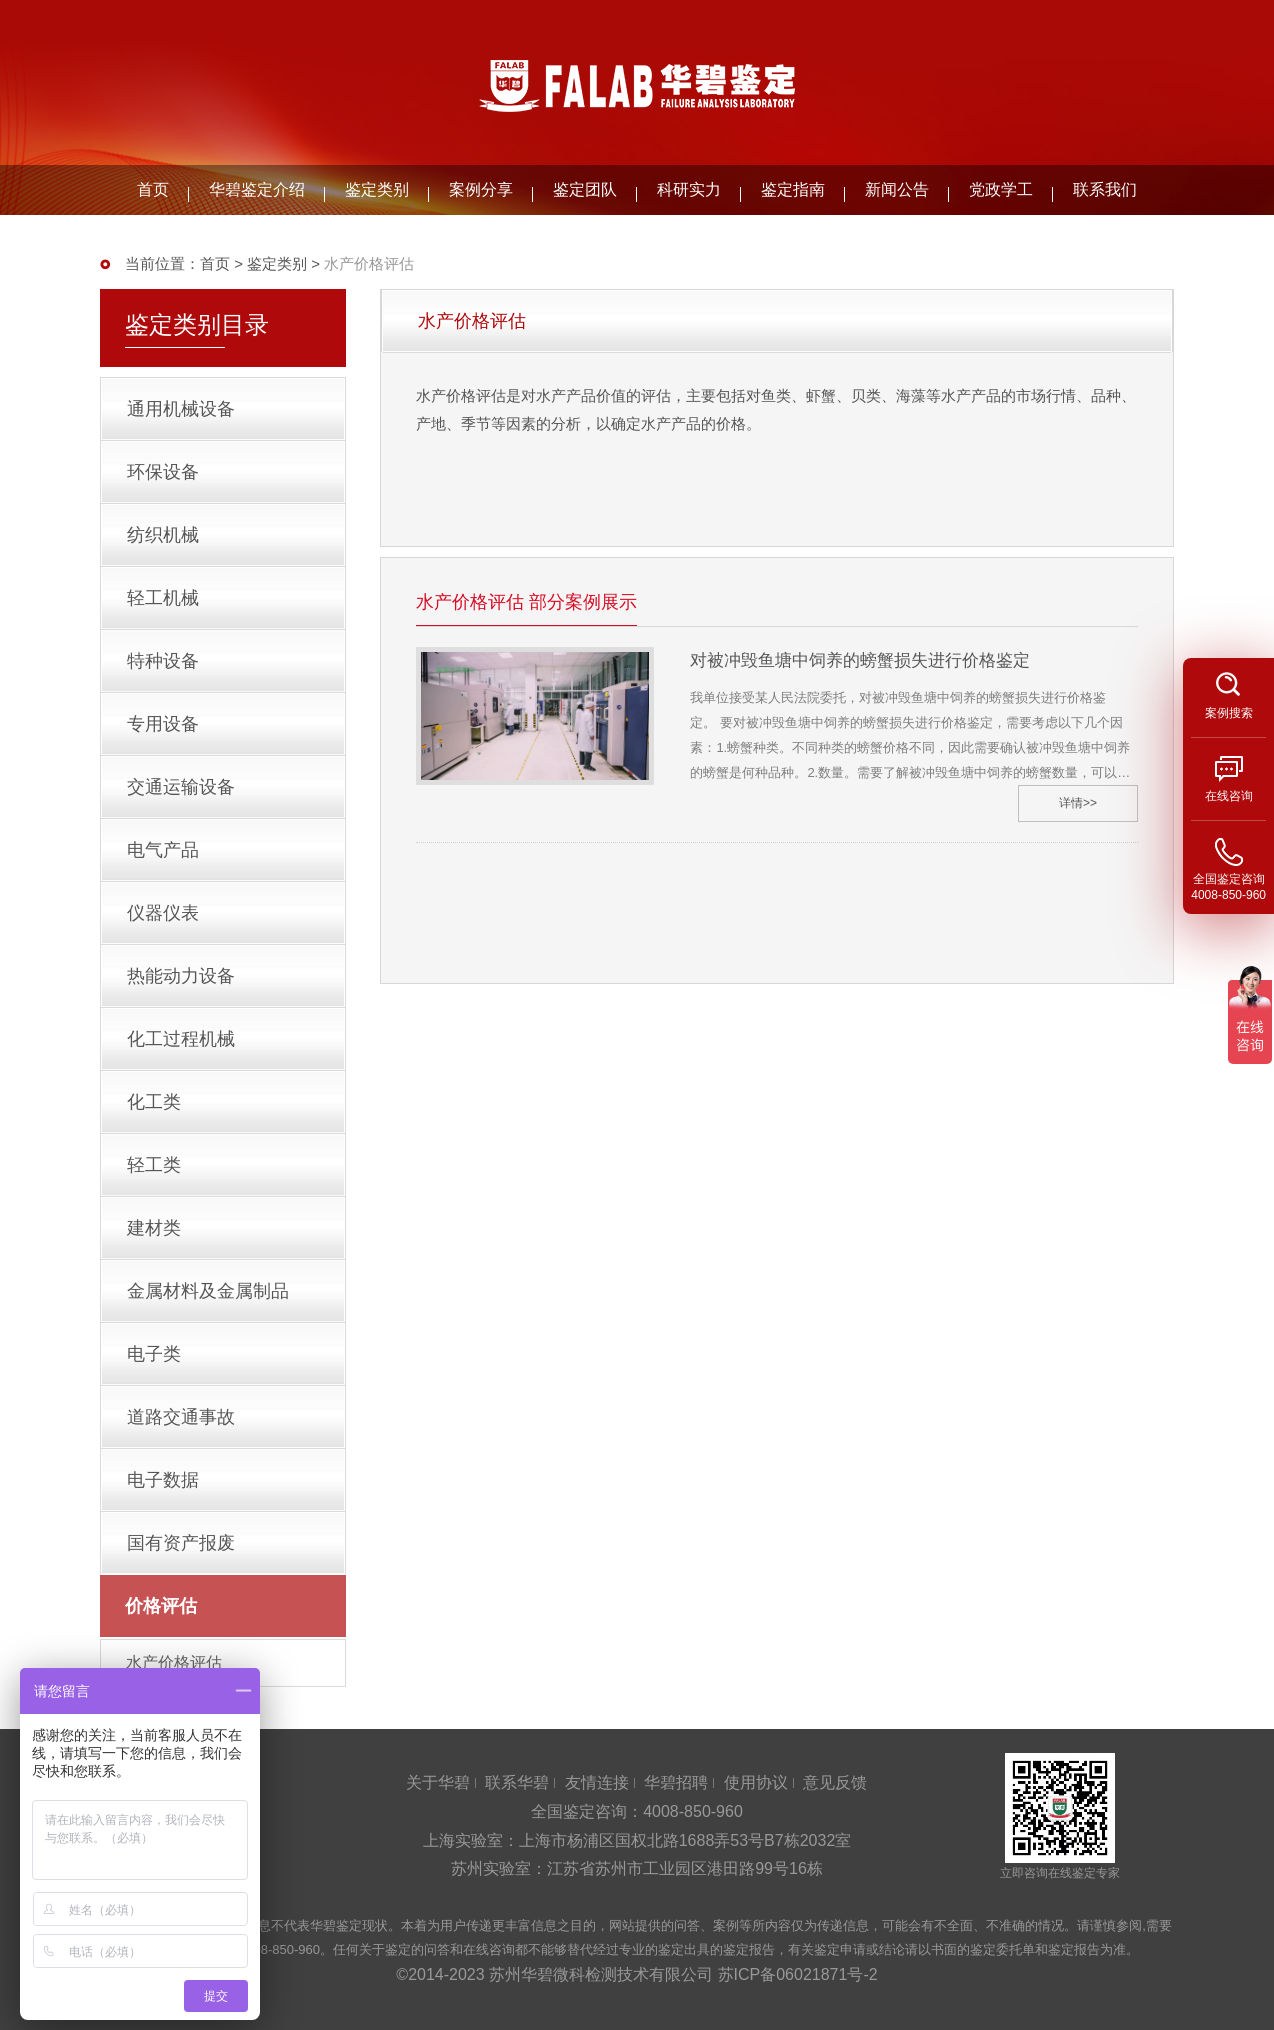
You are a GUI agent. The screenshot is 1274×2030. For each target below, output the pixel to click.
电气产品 (163, 850)
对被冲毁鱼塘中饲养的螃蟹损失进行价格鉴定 (860, 660)
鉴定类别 (377, 189)
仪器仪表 (163, 913)
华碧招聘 (676, 1782)
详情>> (1078, 803)
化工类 (154, 1102)
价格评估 (161, 1606)
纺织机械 (163, 535)
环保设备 (163, 472)
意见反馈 (835, 1782)
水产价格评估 (174, 1662)
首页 (153, 189)
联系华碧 (517, 1782)
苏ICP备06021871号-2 (798, 1974)
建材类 (154, 1228)
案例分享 (481, 189)
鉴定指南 (793, 189)
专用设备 (163, 724)
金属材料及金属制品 (208, 1291)
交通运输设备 (181, 787)
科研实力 (689, 189)
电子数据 (163, 1480)
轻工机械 (163, 598)
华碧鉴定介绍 (257, 189)
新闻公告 (897, 189)
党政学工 (1001, 189)
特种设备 (163, 661)
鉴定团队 (585, 189)
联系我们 (1105, 189)
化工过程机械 (181, 1039)
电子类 (154, 1354)
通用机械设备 (181, 409)
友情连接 (597, 1782)
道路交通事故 (181, 1417)
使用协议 (756, 1782)
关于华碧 (438, 1782)
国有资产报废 (181, 1543)
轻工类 (154, 1165)
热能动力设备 (181, 976)
